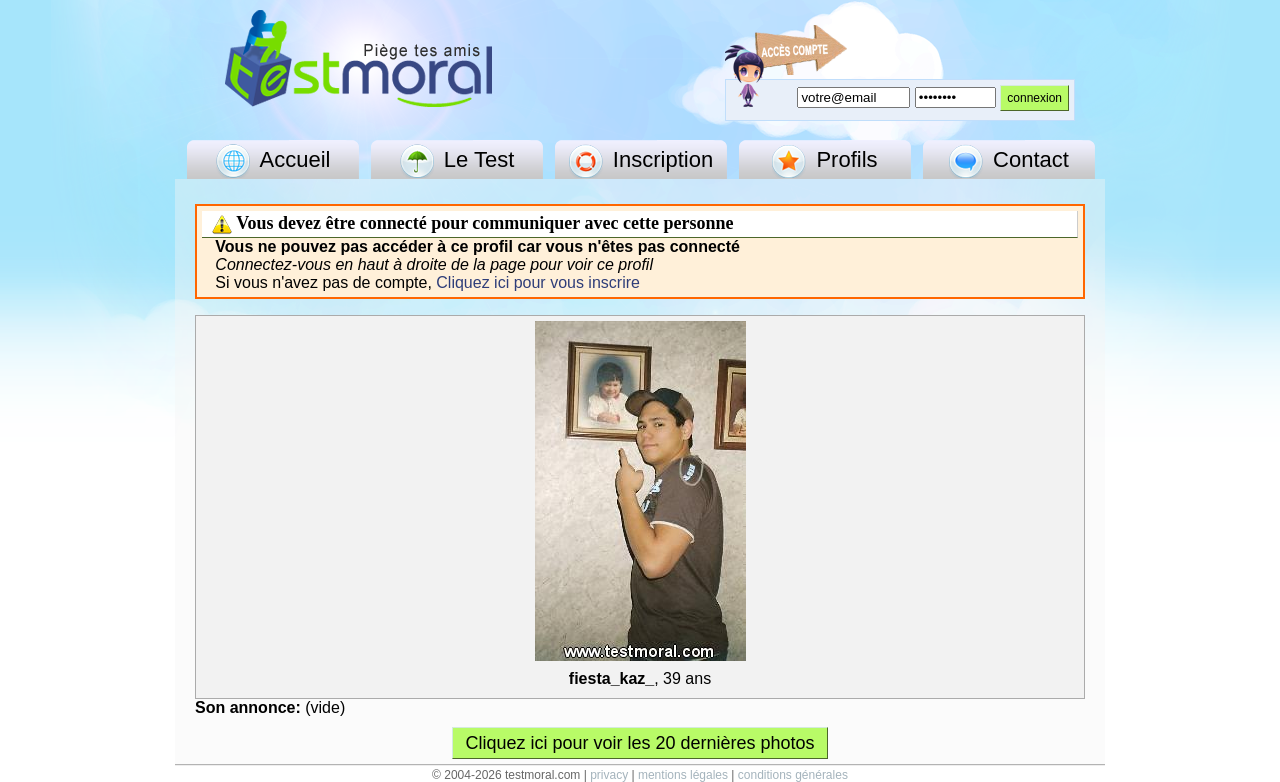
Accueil (273, 161)
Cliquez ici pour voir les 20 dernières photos (639, 743)
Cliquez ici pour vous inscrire (538, 282)
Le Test (457, 161)
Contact (1009, 161)
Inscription (641, 161)
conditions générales (793, 775)
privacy (609, 775)
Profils (824, 161)
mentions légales (683, 775)
